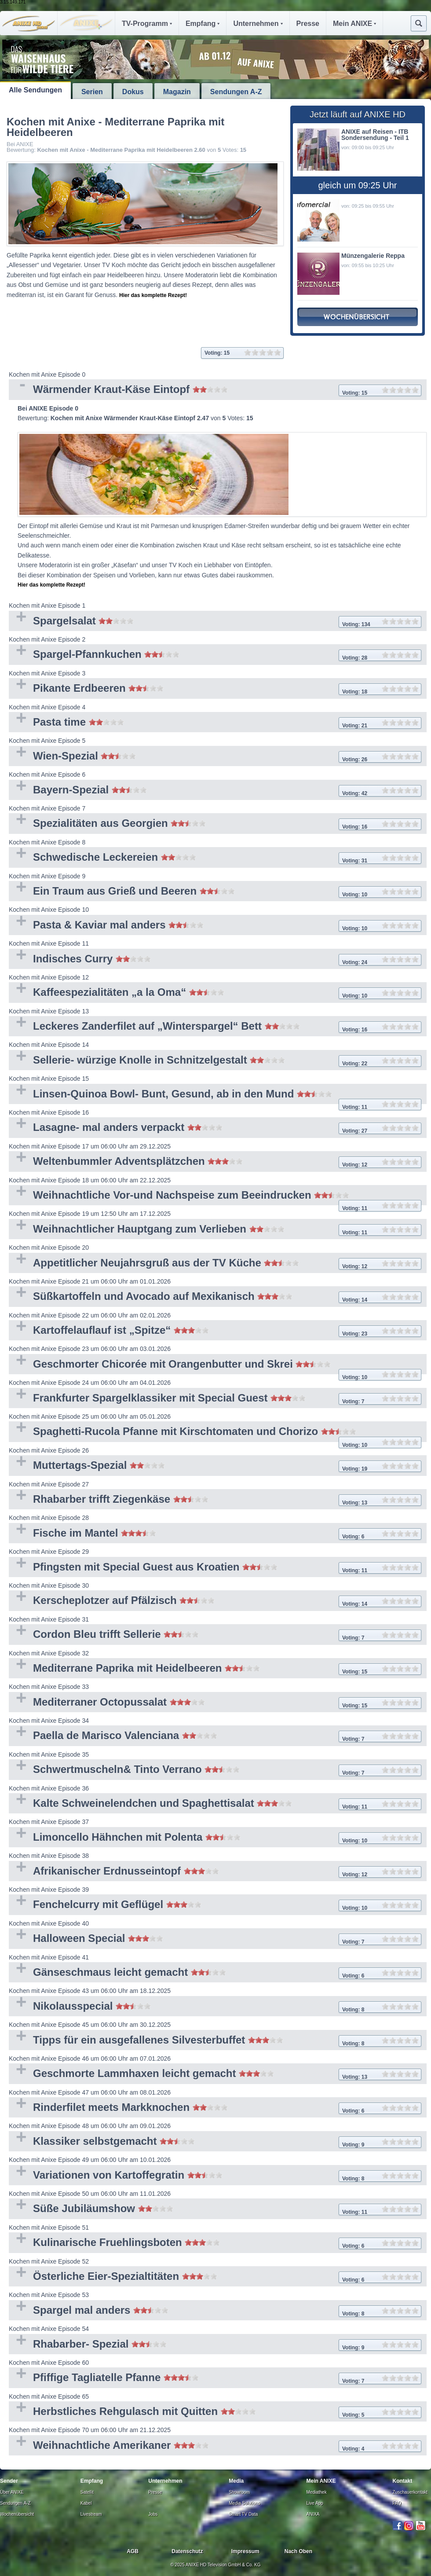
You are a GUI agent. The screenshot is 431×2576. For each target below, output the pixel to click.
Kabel (86, 2503)
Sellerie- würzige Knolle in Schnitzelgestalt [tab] (215, 1061)
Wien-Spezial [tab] (215, 756)
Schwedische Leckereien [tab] (215, 858)
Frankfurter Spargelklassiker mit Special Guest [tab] (215, 1398)
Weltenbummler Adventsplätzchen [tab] (215, 1162)
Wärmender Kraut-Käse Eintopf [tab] (215, 390)
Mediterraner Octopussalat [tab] (215, 1703)
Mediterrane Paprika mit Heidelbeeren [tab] (215, 1669)
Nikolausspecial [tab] (215, 2007)
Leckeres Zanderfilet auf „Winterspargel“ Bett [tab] (215, 1027)
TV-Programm (147, 23)
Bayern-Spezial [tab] (215, 790)
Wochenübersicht (17, 2514)
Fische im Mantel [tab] (215, 1534)
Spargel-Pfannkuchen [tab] (215, 655)
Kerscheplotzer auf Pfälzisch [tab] (215, 1601)
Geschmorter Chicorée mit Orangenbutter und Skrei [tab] (215, 1366)
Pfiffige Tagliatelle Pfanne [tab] (215, 2378)
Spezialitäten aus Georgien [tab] (215, 824)
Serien (92, 91)
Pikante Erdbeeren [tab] (215, 689)
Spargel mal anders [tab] (215, 2311)
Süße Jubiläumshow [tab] (215, 2209)
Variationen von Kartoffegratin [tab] (215, 2176)
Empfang (202, 23)
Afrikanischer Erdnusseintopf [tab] (215, 1872)
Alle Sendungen (35, 90)
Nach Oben (298, 2551)
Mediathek (317, 2492)
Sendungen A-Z (236, 91)
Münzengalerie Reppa (373, 256)
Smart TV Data (243, 2514)
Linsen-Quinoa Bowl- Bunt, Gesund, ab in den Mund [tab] (215, 1096)
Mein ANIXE (354, 23)
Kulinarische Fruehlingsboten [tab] (215, 2243)
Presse (308, 23)
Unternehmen (257, 23)
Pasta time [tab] (215, 723)
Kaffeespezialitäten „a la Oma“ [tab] (215, 993)
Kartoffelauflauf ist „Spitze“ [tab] (215, 1331)
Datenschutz (187, 2551)
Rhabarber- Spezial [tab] (215, 2345)
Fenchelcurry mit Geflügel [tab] (215, 1905)
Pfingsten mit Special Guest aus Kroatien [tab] (215, 1567)
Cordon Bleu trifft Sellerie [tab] (215, 1635)
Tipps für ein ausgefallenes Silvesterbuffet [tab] (215, 2041)
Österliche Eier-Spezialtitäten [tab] (215, 2277)
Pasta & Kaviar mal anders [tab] (215, 925)
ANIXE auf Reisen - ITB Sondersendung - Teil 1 (375, 134)
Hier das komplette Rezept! (153, 295)
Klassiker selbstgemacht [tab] (215, 2142)
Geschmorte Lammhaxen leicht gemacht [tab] (215, 2074)
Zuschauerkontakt (410, 2492)
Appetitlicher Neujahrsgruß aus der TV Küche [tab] (215, 1263)
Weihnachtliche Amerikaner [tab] (215, 2446)
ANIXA (313, 2514)
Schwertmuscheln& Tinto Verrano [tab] (215, 1770)
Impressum (245, 2551)
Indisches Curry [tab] (215, 959)
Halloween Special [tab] (215, 1939)
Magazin (177, 91)
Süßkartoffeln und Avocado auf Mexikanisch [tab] (215, 1297)
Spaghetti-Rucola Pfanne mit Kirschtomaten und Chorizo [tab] (215, 1433)
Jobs (152, 2514)
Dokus (133, 91)
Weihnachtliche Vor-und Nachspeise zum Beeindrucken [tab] (215, 1197)
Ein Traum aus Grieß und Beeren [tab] (215, 892)
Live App (315, 2503)
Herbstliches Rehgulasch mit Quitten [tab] (215, 2412)
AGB (133, 2551)
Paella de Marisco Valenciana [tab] (215, 1736)
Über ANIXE (12, 2492)
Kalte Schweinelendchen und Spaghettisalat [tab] (215, 1804)
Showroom (239, 2492)
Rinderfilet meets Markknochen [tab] (215, 2108)
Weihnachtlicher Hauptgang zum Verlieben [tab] (215, 1230)
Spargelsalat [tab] (215, 621)
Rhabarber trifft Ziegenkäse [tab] (215, 1500)
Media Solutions (244, 2503)
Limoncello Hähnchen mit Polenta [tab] (215, 1838)
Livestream (91, 2514)
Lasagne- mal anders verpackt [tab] (215, 1128)
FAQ (397, 2503)
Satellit (87, 2492)
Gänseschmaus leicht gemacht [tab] (215, 1973)
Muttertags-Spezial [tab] (215, 1466)
